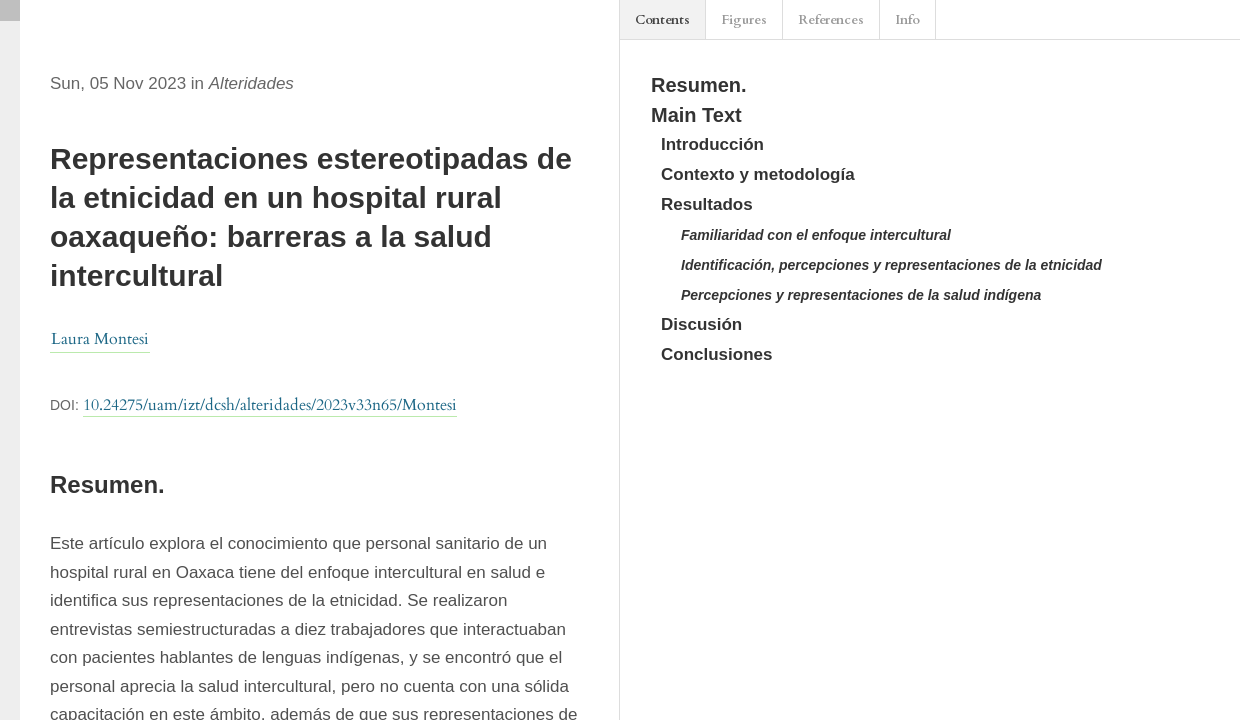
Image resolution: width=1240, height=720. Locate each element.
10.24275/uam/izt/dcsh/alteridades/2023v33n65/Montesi (270, 405)
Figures (744, 20)
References (831, 20)
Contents (662, 20)
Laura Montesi (100, 339)
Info (907, 20)
